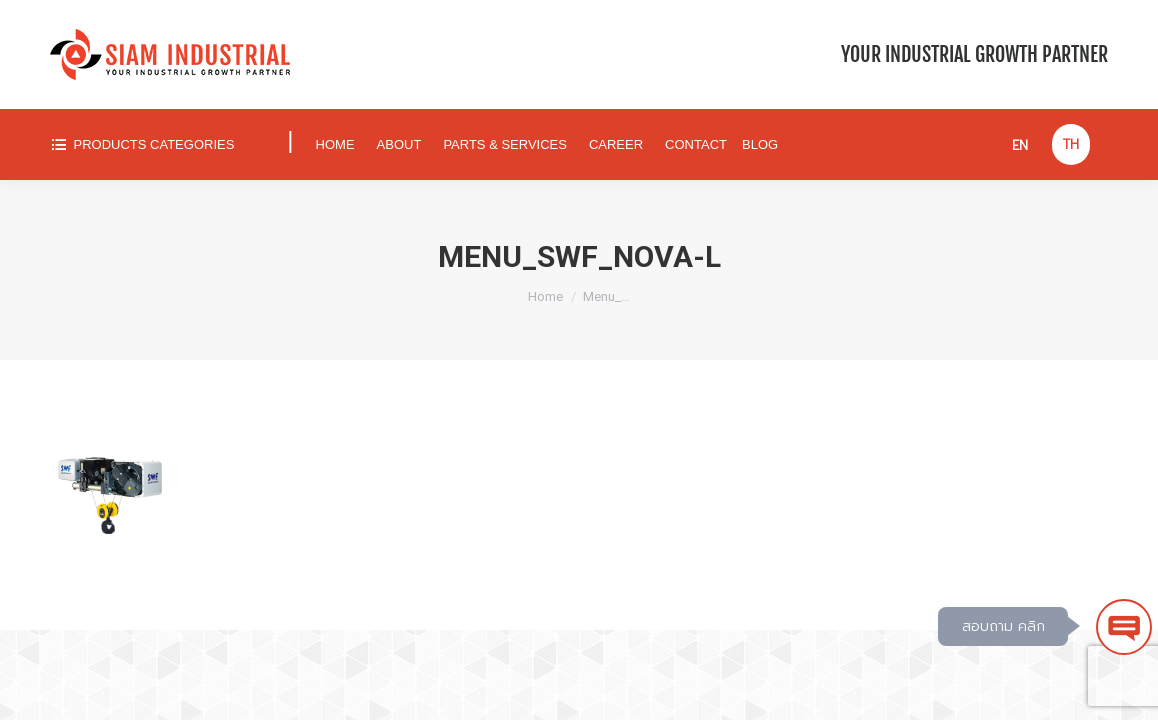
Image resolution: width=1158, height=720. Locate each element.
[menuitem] (159, 144)
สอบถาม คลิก (1003, 626)
